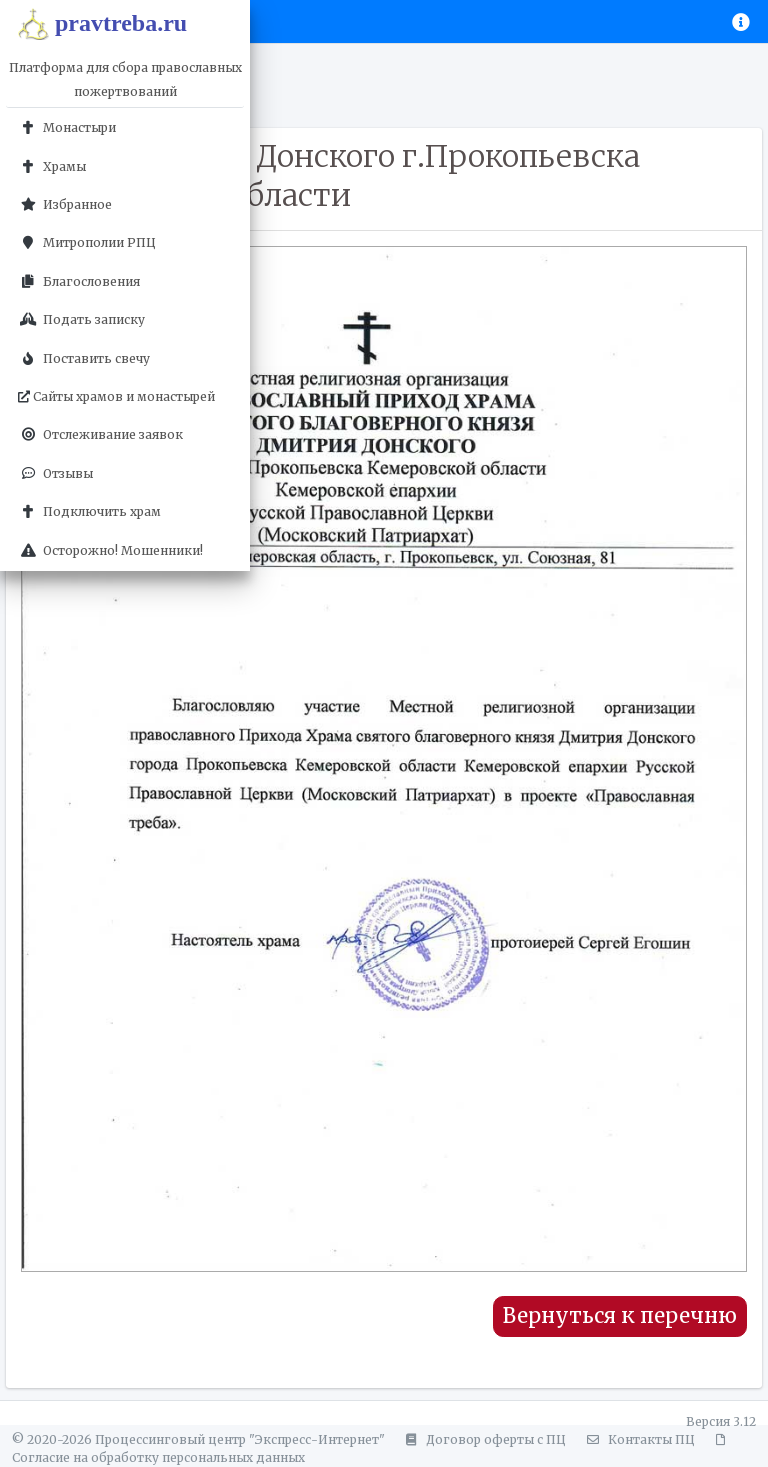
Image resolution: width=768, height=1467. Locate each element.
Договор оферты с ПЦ (483, 1439)
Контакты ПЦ (638, 1439)
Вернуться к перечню (620, 1316)
